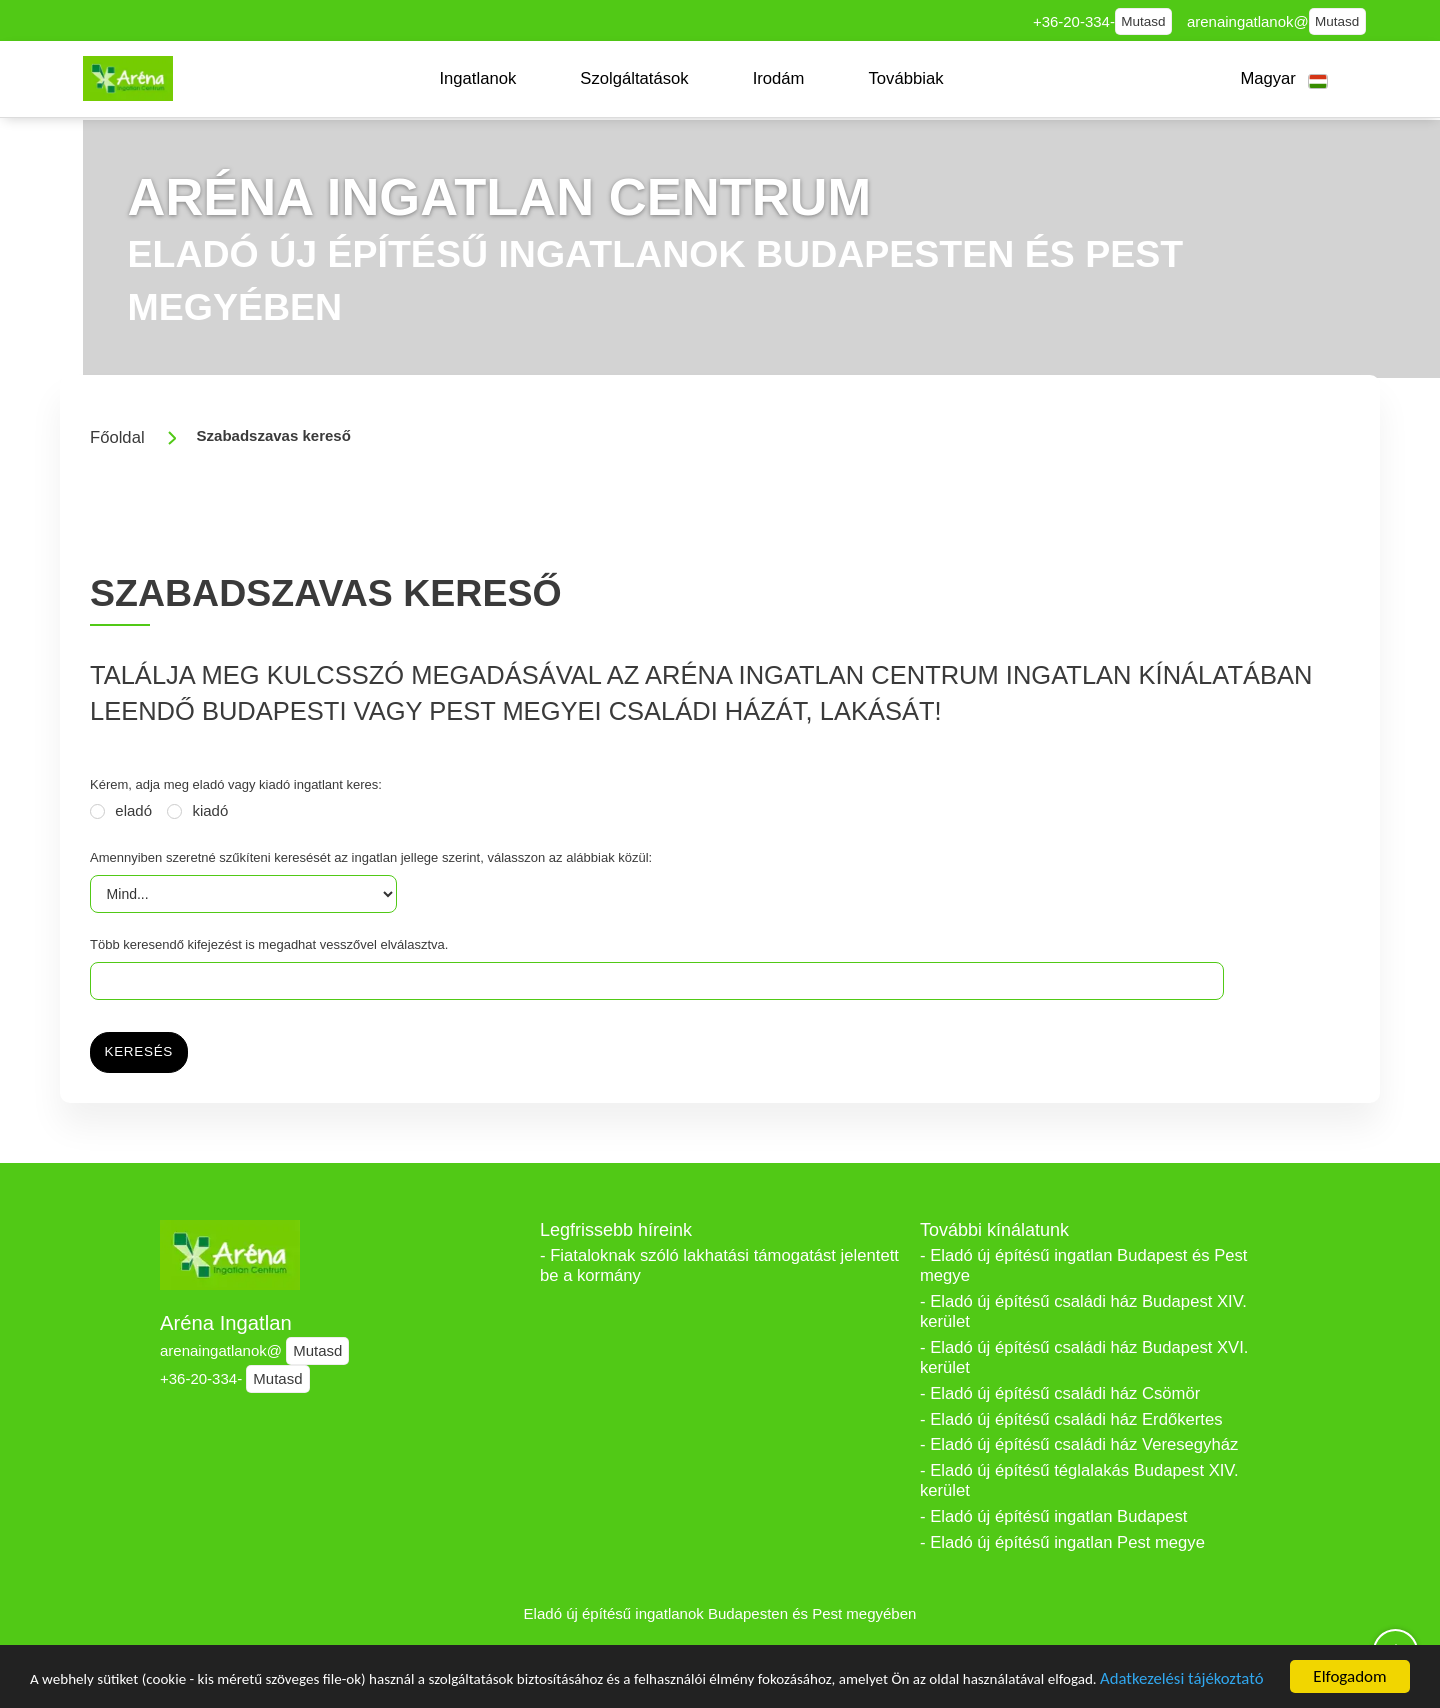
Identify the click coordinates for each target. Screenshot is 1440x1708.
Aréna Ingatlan (226, 1323)
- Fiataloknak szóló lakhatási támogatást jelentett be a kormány (719, 1265)
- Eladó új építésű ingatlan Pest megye (1062, 1542)
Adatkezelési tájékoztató (122, 1683)
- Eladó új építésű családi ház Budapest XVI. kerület (1084, 1357)
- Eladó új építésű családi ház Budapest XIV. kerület (1083, 1311)
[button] (478, 79)
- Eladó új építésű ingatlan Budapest (1053, 1516)
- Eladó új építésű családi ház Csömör (1060, 1393)
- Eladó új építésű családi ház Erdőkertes (1071, 1419)
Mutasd (1143, 21)
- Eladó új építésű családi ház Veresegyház (1079, 1444)
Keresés (139, 1051)
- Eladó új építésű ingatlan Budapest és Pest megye (1083, 1265)
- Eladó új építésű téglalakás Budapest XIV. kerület (1079, 1480)
